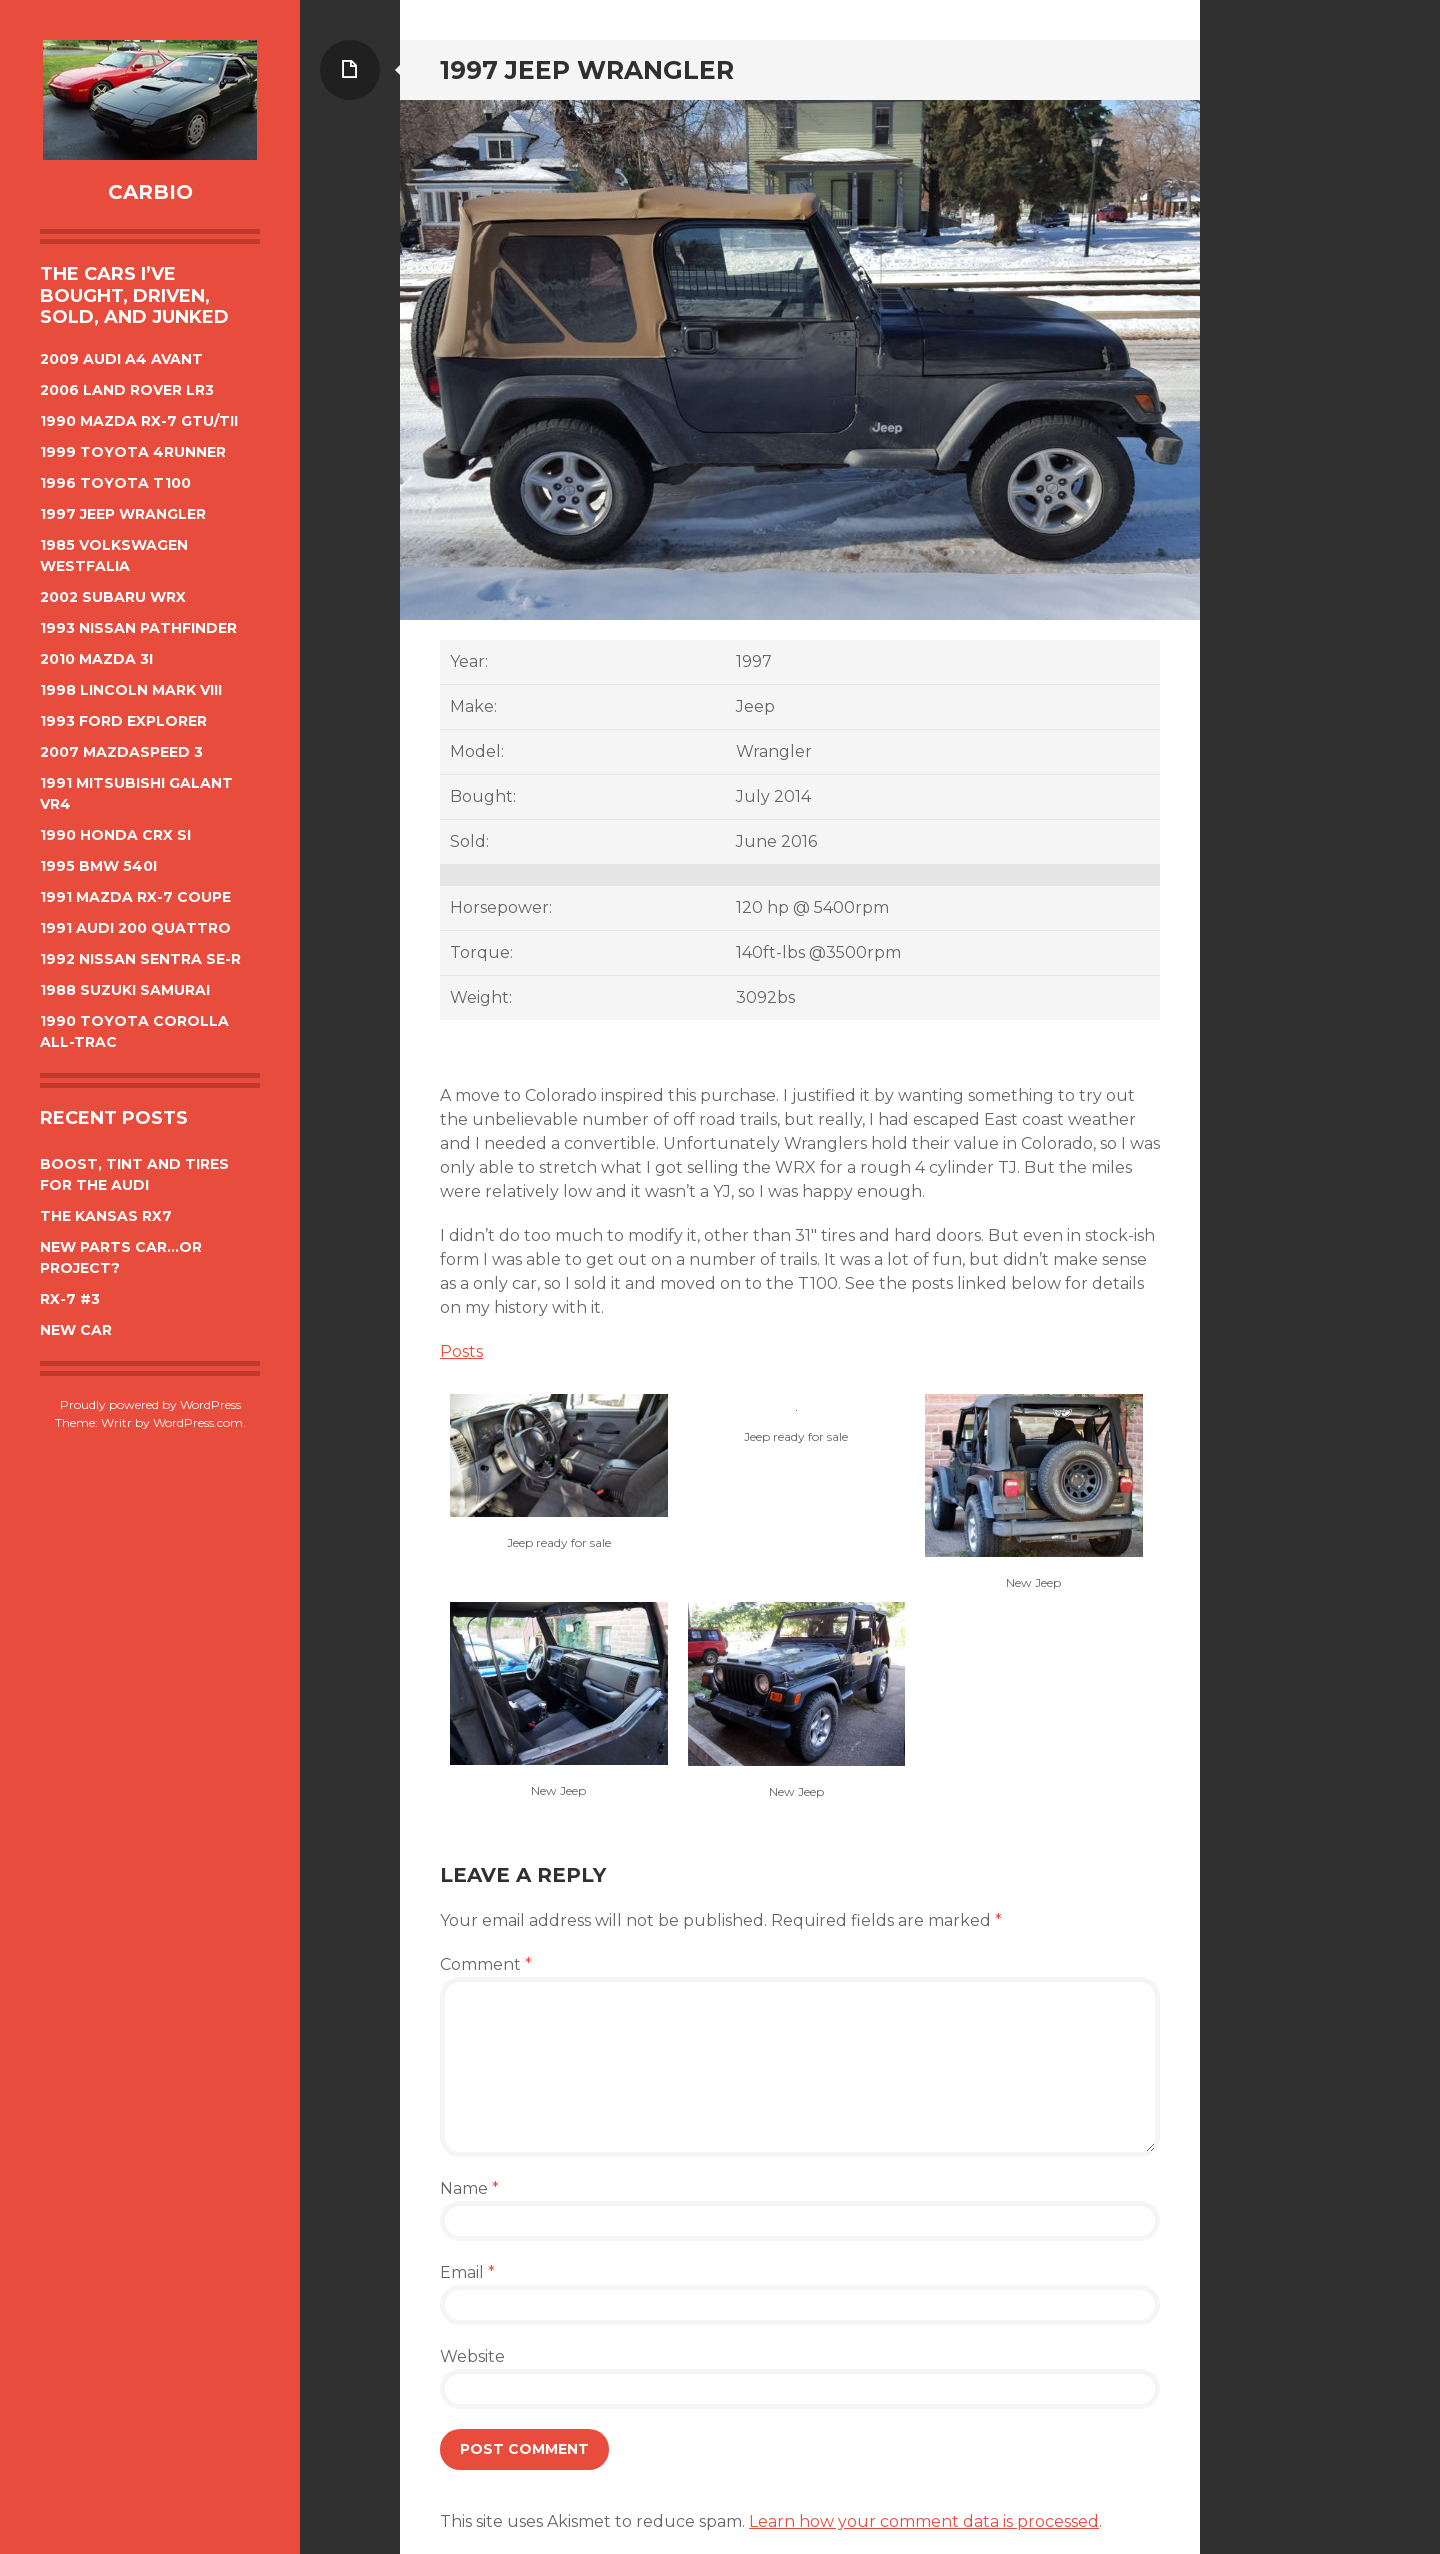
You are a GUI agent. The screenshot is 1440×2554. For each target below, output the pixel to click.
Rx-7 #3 (70, 1299)
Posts (461, 1351)
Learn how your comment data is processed (924, 2521)
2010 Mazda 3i (96, 659)
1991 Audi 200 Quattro (135, 928)
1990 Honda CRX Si (115, 835)
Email (467, 2272)
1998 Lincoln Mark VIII (131, 690)
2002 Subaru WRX (113, 597)
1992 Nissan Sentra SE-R (140, 959)
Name (469, 2188)
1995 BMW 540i (98, 866)
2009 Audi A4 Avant (121, 359)
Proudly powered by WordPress (150, 1404)
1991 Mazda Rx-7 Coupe (135, 897)
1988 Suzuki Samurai (125, 990)
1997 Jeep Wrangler (123, 514)
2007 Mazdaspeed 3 (121, 752)
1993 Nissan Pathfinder (138, 628)
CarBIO (150, 192)
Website (472, 2356)
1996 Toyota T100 (115, 483)
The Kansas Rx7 (106, 1216)
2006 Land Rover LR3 (127, 390)
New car (76, 1330)
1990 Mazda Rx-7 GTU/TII (139, 421)
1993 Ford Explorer (123, 721)
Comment (486, 1964)
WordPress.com (198, 1422)
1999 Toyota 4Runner (133, 452)
